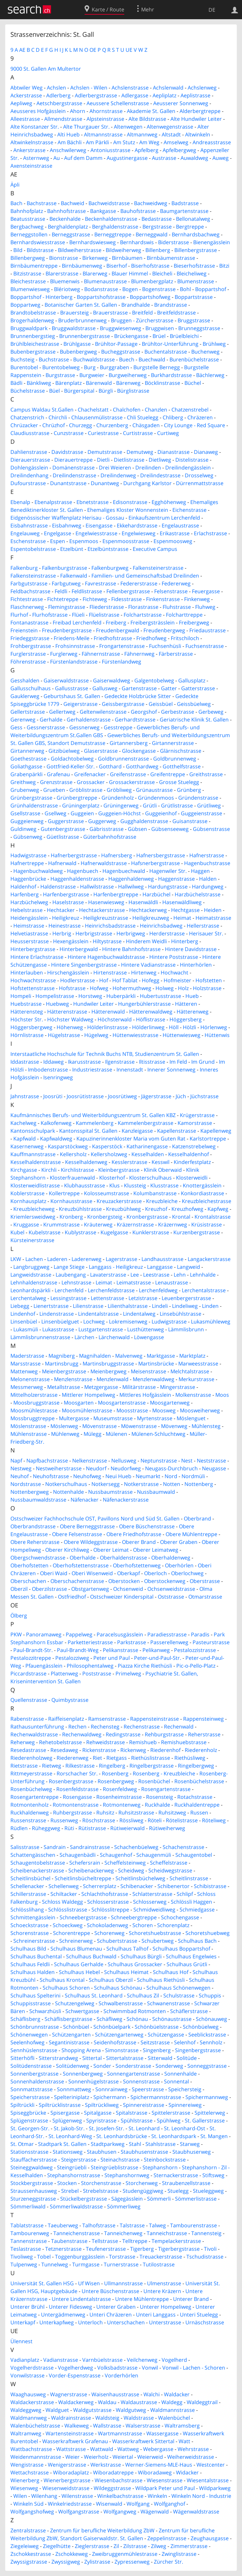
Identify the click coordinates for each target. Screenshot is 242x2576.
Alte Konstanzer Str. (34, 126)
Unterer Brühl (27, 2306)
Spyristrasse (101, 2120)
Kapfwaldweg (56, 1138)
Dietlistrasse (129, 459)
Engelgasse (57, 533)
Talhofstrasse (98, 2225)
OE (92, 49)
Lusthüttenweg (145, 1329)
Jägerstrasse (156, 1096)
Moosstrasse (132, 1410)
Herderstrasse (167, 933)
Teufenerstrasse (106, 2248)
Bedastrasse (156, 218)
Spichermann (109, 2097)
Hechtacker (61, 910)
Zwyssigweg (65, 2561)
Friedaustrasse (207, 630)
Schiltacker (63, 1893)
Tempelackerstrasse (176, 2241)
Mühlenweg (65, 1433)
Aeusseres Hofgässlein (38, 111)
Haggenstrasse (176, 878)
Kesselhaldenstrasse (35, 1162)
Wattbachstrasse (31, 2449)
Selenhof (184, 2042)
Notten (171, 1484)
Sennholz (211, 2042)
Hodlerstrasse (77, 980)
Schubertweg (157, 1940)
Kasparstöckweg (68, 1146)
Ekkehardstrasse (137, 525)
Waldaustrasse (139, 2402)
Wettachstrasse (29, 2472)
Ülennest (21, 2341)
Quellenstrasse (28, 1699)
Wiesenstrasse (164, 2480)
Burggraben (114, 367)
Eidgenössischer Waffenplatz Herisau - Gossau (67, 517)
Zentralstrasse (28, 2530)
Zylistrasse (97, 2561)
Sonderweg (169, 2065)
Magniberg (61, 1355)
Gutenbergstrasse (63, 829)
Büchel (192, 382)
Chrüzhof (53, 425)
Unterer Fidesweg (70, 2306)
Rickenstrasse (99, 1750)
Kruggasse (26, 1224)
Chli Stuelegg (142, 417)
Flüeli (78, 614)
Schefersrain (84, 1862)
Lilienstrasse (88, 1305)
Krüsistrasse (206, 1224)
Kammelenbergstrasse (145, 1123)
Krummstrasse (61, 1224)
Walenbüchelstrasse (35, 2425)
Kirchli (49, 1169)
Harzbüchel (156, 894)
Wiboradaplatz (71, 2472)
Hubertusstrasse (160, 996)
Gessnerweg (84, 727)
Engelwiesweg (138, 533)
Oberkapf (128, 1573)
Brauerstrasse (110, 312)
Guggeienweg (27, 821)
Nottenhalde (68, 1491)
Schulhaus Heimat (126, 1972)
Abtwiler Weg (26, 87)
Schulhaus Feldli (30, 1964)
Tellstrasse (105, 2241)
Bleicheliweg (192, 273)
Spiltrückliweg (102, 2104)
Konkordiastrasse (202, 1193)
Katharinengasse (147, 1146)
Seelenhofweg (27, 2042)
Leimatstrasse (133, 1282)
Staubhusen (101, 2151)
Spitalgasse (98, 2112)
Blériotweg (67, 289)
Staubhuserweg (191, 2151)
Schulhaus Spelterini (35, 1995)
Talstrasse (132, 2225)
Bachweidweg (150, 203)
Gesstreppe (118, 727)
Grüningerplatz (80, 805)
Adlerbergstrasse (96, 95)
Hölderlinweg (148, 1027)
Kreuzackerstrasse (119, 1201)
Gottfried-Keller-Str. (71, 766)
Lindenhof (22, 1313)
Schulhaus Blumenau (76, 1948)
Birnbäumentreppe (34, 265)
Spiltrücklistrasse (60, 2104)
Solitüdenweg (72, 2065)
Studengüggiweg (143, 2190)
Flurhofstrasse (50, 614)
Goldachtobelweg (72, 758)
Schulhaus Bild (28, 1948)
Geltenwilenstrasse (103, 711)
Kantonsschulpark (32, 1130)
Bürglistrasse (133, 390)
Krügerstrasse (197, 1115)
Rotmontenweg (122, 1804)
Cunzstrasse (69, 433)
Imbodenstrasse (48, 1069)
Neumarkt (148, 1476)
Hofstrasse (72, 988)
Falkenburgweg (109, 567)
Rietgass (116, 1757)
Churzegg (80, 425)
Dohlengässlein (29, 467)
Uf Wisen (89, 2283)
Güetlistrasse (63, 836)
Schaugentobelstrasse (37, 1862)
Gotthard (110, 766)
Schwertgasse (82, 2011)
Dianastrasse (173, 451)
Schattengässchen (32, 1854)
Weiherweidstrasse (190, 2456)
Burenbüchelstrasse (194, 359)
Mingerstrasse (177, 1387)
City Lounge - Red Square (194, 425)
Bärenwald (99, 382)
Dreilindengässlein (188, 467)
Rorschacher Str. (77, 1773)
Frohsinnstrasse (75, 646)
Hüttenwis (217, 1035)
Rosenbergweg (116, 1781)
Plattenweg (64, 1673)
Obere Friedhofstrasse (133, 1534)
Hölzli (189, 1027)
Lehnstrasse (76, 1282)
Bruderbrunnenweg (82, 320)
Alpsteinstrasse (105, 118)
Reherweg (22, 1742)
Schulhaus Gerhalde (78, 1964)
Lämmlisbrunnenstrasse (40, 1337)
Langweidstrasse (30, 1274)
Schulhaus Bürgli (141, 1956)
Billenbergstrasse (195, 250)
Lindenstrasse (56, 1313)
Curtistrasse (138, 433)
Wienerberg (24, 2480)
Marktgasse (161, 1355)
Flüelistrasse (104, 614)
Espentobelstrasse (33, 549)
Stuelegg (178, 2190)
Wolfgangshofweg (32, 2511)
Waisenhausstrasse (115, 2394)
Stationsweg (68, 2151)
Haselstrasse (68, 902)
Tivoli (210, 2248)
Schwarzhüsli (45, 2011)
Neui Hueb (118, 1476)
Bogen (130, 289)
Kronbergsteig (104, 1216)
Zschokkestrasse (30, 2553)
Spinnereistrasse (143, 2104)
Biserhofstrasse (150, 265)
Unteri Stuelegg (199, 2314)
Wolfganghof (169, 2503)
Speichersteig (184, 2089)
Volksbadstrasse (117, 2367)
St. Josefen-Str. (106, 2128)
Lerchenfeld (69, 1290)
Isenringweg (58, 1077)
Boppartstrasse (194, 297)
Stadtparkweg (108, 2144)
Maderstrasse (27, 1355)
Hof (103, 980)
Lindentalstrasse (98, 1313)
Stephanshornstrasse (73, 2175)
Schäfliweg (109, 2019)
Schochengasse (180, 1917)
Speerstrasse (148, 2089)
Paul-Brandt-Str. (33, 1650)
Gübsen (137, 829)
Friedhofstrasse (113, 638)
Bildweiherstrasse (79, 250)
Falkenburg (24, 567)
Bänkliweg (39, 382)
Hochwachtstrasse (33, 980)
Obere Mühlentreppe (191, 1534)
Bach (16, 203)
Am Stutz (124, 142)
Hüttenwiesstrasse (135, 1035)
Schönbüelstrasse (157, 2026)
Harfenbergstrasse (66, 894)
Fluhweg (205, 606)
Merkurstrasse (196, 1379)
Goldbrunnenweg (174, 758)
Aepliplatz (164, 95)
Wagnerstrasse (68, 2394)
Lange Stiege (69, 1266)
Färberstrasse (176, 653)
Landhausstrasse (162, 1259)
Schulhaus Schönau (118, 1987)
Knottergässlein (202, 1185)
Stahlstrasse (160, 2144)
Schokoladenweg (107, 1925)
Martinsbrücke (156, 1363)
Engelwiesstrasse (96, 533)
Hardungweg (207, 886)
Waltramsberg (182, 2425)
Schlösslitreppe (110, 1909)
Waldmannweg (28, 2417)
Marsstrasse (25, 1363)
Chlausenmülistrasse (97, 417)
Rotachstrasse (194, 1796)
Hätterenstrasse (67, 1011)
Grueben (54, 789)
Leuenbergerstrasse (186, 1298)
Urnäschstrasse (204, 2322)
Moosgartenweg (170, 1402)
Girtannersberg (129, 743)
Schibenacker (136, 1886)
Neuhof (19, 1476)
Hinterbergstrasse (32, 949)
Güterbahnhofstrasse (109, 836)
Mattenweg (24, 1371)
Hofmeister (177, 980)
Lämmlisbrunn (186, 1329)
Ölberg (18, 1615)
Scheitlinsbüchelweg (140, 1878)
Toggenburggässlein (80, 2256)
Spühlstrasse (137, 2120)
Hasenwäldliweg (182, 902)
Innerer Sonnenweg (171, 1069)
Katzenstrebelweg (194, 1146)
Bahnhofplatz (26, 211)
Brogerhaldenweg (32, 320)
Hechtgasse (185, 910)
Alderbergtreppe (200, 111)
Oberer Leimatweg (155, 1549)
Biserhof (116, 265)
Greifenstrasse (128, 774)
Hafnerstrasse (206, 855)
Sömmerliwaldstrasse (76, 2206)
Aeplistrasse (195, 95)
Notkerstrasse (141, 1484)
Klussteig (135, 1185)
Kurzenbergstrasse (196, 1232)
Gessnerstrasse (46, 727)
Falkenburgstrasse (64, 567)
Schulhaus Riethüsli (161, 1979)
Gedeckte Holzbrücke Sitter (137, 696)
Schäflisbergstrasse (68, 2019)
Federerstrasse (138, 583)
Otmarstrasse (205, 1596)
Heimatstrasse (213, 917)
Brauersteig (74, 312)
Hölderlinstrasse (107, 1027)
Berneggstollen (28, 234)
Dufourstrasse (28, 483)
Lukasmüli (25, 1329)
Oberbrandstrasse (33, 1526)
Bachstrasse (42, 203)
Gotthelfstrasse (182, 766)
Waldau (107, 2402)
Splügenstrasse (29, 2120)
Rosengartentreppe (34, 1796)
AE (22, 49)
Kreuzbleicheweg (34, 1208)
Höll (174, 1027)
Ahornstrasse (106, 111)
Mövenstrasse (99, 1426)
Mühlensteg (206, 1426)
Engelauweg (25, 533)
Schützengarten (71, 2034)
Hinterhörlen (196, 964)
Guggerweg (102, 821)
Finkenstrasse (163, 599)
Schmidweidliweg (154, 1909)
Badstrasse (185, 203)
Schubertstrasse (117, 1940)
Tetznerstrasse (63, 2248)
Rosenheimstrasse (119, 1796)
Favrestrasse (100, 583)
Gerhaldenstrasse (89, 719)
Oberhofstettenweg (137, 1565)
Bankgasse (103, 211)
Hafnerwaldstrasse (104, 863)
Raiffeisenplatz (66, 1718)
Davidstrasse (67, 451)
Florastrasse (143, 606)
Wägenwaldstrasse (196, 2511)
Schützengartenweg (119, 2034)
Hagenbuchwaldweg (38, 871)
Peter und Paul (111, 1657)
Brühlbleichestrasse (34, 343)
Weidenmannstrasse (35, 2456)
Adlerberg (58, 95)
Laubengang (71, 1274)
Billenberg (157, 250)
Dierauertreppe (73, 459)
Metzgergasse (101, 1387)
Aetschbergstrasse (59, 103)
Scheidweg (131, 1870)
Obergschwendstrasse (37, 1557)
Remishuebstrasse (184, 1742)
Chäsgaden (146, 425)
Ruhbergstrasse (72, 1812)
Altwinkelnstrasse (31, 142)
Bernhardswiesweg (92, 242)
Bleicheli (162, 273)
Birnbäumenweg (82, 265)
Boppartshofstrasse (101, 297)
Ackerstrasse (26, 95)
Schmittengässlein (32, 1917)
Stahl (135, 2144)
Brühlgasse (77, 343)
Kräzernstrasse (135, 1224)
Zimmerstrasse (189, 2546)
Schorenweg (109, 1933)
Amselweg (176, 142)
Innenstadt (129, 1069)
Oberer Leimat (111, 1549)
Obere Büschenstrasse (147, 1526)
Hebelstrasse (26, 910)
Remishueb (143, 1742)
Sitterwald (160, 2058)
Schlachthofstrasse (104, 1893)
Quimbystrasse (69, 1699)
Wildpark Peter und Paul (165, 2488)
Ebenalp (20, 502)
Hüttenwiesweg (181, 1035)
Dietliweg (160, 459)
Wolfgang (138, 2503)
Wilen (20, 2495)
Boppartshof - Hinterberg (41, 297)
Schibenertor (173, 1886)
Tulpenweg (23, 2264)
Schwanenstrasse (168, 2003)
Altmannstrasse (103, 134)
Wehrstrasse (193, 2449)
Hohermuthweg (132, 988)
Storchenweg (142, 2183)
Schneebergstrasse (83, 1917)
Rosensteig (159, 1796)
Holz (183, 988)
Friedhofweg (151, 638)
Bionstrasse (63, 257)
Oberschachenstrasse (77, 1581)
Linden (210, 1305)
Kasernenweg (27, 1146)
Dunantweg (105, 483)
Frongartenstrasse (122, 646)
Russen (199, 1812)
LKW (15, 1259)
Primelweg (128, 1673)
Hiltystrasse (107, 941)
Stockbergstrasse (31, 2183)
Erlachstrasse (210, 533)
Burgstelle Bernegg (156, 367)
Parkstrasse (131, 1642)
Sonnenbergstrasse (34, 2073)
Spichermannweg (206, 2097)
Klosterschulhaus (150, 1177)
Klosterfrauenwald (72, 1177)
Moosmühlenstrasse (87, 1410)
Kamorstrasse (195, 1123)
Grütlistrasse (177, 805)
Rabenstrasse (27, 1718)
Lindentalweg (139, 1313)
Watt (184, 2441)
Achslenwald (168, 87)
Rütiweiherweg (167, 1828)
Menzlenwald (112, 1379)
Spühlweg (169, 2120)
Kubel (17, 1232)
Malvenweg (128, 1355)
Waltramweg (25, 2433)
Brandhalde (135, 304)
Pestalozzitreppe (30, 1657)
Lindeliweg (185, 1305)
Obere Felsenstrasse (77, 1534)
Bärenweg (128, 382)
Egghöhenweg (169, 502)
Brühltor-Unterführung (170, 343)
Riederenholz (201, 1750)
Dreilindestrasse (160, 475)
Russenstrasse (28, 1820)
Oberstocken (124, 1581)
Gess (16, 727)
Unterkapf (22, 2322)
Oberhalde (83, 1557)
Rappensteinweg (203, 1718)
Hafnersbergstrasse (160, 855)
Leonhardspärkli (30, 1290)
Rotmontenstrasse (76, 1804)
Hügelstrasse (64, 1035)
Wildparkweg (215, 2488)
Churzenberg (112, 425)
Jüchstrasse (204, 1096)
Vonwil (150, 2367)
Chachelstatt (93, 409)
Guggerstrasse (66, 821)
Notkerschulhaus (66, 1484)
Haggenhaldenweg (131, 878)
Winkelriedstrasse (70, 2503)
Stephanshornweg (126, 2175)
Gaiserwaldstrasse (66, 680)
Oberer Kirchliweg (67, 1549)
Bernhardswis (137, 242)
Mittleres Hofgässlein (145, 1394)
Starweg (190, 2144)
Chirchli (57, 417)
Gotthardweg (142, 766)
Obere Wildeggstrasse (91, 1542)
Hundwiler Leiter (93, 1003)
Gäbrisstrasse (106, 829)
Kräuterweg (98, 1224)
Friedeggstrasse (29, 638)
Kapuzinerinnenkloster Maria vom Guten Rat (130, 1138)
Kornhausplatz (28, 1201)
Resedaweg (64, 1750)
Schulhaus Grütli (187, 1964)
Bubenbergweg (78, 351)
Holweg (164, 988)
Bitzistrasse (27, 273)
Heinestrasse (64, 925)
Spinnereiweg (185, 2104)
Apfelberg (146, 150)
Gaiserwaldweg (111, 680)
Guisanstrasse (190, 821)
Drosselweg (199, 475)
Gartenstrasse (139, 688)
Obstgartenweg (90, 1588)
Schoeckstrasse (29, 1925)
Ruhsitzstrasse (136, 1812)
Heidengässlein (29, 917)
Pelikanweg (156, 1650)
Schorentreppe (71, 1933)
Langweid (188, 1266)
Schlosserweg (150, 1901)
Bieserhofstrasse (194, 265)
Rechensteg (105, 1726)
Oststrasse (171, 1596)
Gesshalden (24, 680)
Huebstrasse (26, 1003)
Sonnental (176, 2081)
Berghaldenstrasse (115, 226)
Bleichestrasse (28, 281)
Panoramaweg (43, 1634)
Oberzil (19, 1588)
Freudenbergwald (117, 630)
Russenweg (64, 1820)
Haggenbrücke (28, 878)
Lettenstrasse (107, 1298)
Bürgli (106, 390)
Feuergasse (206, 591)
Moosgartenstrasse (122, 1402)
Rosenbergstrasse (71, 1781)
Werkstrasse (105, 2464)
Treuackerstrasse (161, 2256)
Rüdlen (19, 1828)
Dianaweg (206, 451)
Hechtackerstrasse (102, 910)
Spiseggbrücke (28, 2112)
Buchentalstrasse (165, 351)
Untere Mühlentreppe (142, 2299)
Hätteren (186, 1003)
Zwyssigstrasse (28, 2561)
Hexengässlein (70, 941)
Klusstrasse (164, 1185)
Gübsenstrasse (211, 829)
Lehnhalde (203, 1274)
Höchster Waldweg (70, 1019)
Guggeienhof (161, 813)
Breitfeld (142, 312)
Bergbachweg (27, 226)
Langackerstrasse (209, 1259)
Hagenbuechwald (123, 871)
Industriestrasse (92, 1069)
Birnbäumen (127, 257)
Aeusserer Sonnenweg (180, 103)
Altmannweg (142, 134)
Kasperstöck (107, 1146)
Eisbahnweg (66, 525)
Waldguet (57, 2410)
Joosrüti (52, 1096)
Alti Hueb (68, 134)
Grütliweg (209, 805)
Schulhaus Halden (32, 1972)
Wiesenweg (24, 2488)
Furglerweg (63, 653)
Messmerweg (26, 1387)
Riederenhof (165, 1750)
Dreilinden (148, 467)
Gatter (169, 688)
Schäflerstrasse (189, 2011)
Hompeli (20, 996)
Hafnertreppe (27, 863)
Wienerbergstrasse (67, 2480)
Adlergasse (134, 95)
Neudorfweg (126, 1468)
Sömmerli (159, 2198)
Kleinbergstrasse (119, 1169)
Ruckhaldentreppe (197, 1804)
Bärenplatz (68, 382)
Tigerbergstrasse (179, 2248)
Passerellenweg (169, 1642)
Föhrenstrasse (28, 661)
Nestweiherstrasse (59, 1468)
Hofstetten (208, 980)
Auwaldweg (194, 157)
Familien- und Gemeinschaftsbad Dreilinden (145, 575)
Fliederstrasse (106, 606)
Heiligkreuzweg (150, 917)
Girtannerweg (27, 750)
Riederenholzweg (31, 1757)
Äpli (15, 184)
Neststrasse (211, 1460)
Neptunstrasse (159, 1460)
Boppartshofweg (150, 297)
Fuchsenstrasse (204, 646)
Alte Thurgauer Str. (86, 126)
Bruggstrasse (194, 320)
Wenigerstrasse (67, 2464)
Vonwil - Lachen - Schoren (193, 2367)
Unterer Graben (116, 2306)
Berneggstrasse (71, 234)
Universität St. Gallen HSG (42, 2283)
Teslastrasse (25, 2248)
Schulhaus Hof (170, 1972)
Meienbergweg (108, 1371)
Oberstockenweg (164, 1581)
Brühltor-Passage (116, 343)
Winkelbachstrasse (120, 2495)
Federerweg (176, 583)
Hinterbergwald (79, 949)
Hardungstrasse (168, 886)
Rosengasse (77, 1796)
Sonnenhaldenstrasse (37, 2081)
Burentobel (24, 367)
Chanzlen (156, 409)
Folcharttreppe (184, 614)
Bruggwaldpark (28, 328)
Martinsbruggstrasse (108, 1363)
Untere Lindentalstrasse (81, 2299)
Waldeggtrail (202, 2402)
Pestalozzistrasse (195, 1650)
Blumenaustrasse (105, 281)
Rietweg (51, 1765)
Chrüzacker (24, 425)
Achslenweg (202, 87)
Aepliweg (21, 103)
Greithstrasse (206, 774)
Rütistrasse (92, 1828)
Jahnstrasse (24, 1096)
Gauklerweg (24, 696)
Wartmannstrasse (120, 2433)
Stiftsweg (213, 2175)
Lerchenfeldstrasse (111, 1290)
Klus (114, 1185)
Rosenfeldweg (120, 1789)
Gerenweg (22, 719)
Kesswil (160, 1162)
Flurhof (19, 614)
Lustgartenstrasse (100, 1329)
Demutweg (140, 451)
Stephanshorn (160, 2167)
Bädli (16, 382)
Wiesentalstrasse (208, 2480)
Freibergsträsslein (152, 622)
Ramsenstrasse (107, 1718)
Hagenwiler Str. (168, 871)
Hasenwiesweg (106, 902)
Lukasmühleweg (210, 1321)
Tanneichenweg (123, 2233)
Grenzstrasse (56, 782)
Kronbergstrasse (147, 1216)
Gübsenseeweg (170, 829)
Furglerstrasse (28, 653)
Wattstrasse (71, 2449)
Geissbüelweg (194, 703)
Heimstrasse (28, 925)
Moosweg (164, 1410)
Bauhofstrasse (138, 211)
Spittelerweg (210, 2112)
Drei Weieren (115, 467)
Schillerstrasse (28, 1893)
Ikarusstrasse (84, 1061)
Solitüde (187, 2058)
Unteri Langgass (156, 2314)
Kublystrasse (80, 1232)
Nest (187, 1460)
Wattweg (128, 2449)
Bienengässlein (211, 242)
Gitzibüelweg (64, 750)
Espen (57, 541)
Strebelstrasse (100, 2190)
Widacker (187, 2472)
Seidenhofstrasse (115, 2042)
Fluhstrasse (177, 606)
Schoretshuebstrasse (155, 1933)
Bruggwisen (159, 328)
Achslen (56, 87)
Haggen (200, 871)
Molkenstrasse (193, 1394)
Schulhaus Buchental (36, 1956)
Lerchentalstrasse (204, 1290)
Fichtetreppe (62, 599)
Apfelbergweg (179, 150)
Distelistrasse (191, 459)
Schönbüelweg (201, 2026)
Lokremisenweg (128, 1321)
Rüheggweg (46, 1828)
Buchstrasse (54, 359)
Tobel (44, 2256)
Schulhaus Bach (197, 1940)
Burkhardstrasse (171, 375)
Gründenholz (117, 797)
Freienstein (24, 630)
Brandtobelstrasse (33, 312)
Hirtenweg (143, 972)
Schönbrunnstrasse (34, 2026)
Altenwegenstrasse (170, 126)
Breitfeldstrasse (176, 312)
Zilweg (158, 2546)
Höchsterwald (115, 1019)
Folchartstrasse (143, 614)
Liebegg (19, 1305)
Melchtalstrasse (189, 1371)
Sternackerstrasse (176, 2175)
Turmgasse (86, 2264)
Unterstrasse (165, 2322)
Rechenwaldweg (81, 1734)
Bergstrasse (157, 226)
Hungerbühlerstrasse (144, 1003)
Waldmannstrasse (172, 2410)
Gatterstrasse (198, 688)
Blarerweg (95, 273)
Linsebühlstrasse (180, 1313)
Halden (208, 878)
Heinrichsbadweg (161, 925)
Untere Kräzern (162, 2291)
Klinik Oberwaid (163, 1169)
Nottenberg (198, 1484)
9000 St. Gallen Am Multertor (45, 68)
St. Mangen (214, 2136)
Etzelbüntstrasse (107, 549)
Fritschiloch (185, 638)
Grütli (150, 805)
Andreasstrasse (212, 142)
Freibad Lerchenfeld (77, 622)
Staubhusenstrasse (144, 2151)
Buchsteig (22, 359)
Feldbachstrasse (30, 591)
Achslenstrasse (130, 87)
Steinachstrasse (120, 2159)
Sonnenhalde (180, 2073)
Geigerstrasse (80, 703)
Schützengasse (166, 2034)
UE (129, 49)
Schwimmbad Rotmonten (134, 2011)
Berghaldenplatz (68, 226)
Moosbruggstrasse (36, 1402)
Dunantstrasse (68, 483)
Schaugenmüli (153, 1854)
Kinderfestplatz (192, 1162)
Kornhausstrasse (71, 1201)
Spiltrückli (22, 2104)
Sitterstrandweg (58, 2058)
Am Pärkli (97, 142)
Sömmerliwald (28, 2206)
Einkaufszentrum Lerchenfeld (164, 517)
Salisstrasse (24, 1847)
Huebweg (57, 1003)
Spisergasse (65, 2112)
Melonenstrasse (30, 1379)
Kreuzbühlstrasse (80, 1208)
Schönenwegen (29, 2034)
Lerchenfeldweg (158, 1290)
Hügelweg (96, 1035)
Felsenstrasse (171, 591)
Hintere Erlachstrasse (36, 956)
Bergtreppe (190, 226)
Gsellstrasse (25, 813)
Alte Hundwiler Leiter (196, 118)
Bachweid (72, 203)
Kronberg (71, 1216)
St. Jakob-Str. (69, 2128)
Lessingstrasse (68, 1298)
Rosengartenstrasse (166, 1789)
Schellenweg (63, 1886)
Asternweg (36, 157)
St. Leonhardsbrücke (121, 2136)
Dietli (103, 459)
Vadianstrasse (60, 2359)
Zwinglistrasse (179, 2553)
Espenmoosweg (173, 541)
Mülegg (92, 1433)
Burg (90, 367)
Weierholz (96, 2456)
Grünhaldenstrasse (34, 805)
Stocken (67, 2183)
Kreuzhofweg (187, 1208)
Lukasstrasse (58, 1329)
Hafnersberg (116, 855)
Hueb (192, 996)
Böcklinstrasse (162, 382)
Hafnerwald (62, 863)
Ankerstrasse (29, 150)
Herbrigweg (130, 933)
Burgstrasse (60, 375)
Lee (134, 1274)
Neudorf (96, 1468)
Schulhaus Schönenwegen (178, 1987)
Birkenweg (95, 257)
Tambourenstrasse (193, 2225)
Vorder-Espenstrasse (75, 2375)
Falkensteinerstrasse (158, 567)
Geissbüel (161, 703)
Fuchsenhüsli (165, 646)
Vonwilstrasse (27, 2375)
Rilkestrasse (80, 1765)
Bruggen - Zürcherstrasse (142, 320)
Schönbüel (76, 2026)
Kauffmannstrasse (33, 1154)
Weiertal (123, 2456)
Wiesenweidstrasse (65, 2488)
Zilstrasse (135, 2546)
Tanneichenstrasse (76, 2233)
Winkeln (157, 2495)
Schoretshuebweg (207, 1933)
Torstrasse (122, 2256)
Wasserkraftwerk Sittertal (143, 2441)
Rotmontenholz (29, 1804)
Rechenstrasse (142, 1726)
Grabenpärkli (26, 774)
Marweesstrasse (198, 1363)
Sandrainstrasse (90, 1847)
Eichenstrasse (189, 509)
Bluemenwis (65, 281)
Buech (126, 359)
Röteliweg (214, 1820)
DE (211, 9)
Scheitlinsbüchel (30, 1878)
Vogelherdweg (75, 2367)
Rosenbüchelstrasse (199, 1781)
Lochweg (94, 1321)
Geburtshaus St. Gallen (72, 696)
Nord (171, 1476)
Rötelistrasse (182, 1820)
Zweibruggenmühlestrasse (124, 2553)
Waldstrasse (139, 2417)
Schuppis (210, 1995)
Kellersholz (73, 1154)
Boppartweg (25, 304)
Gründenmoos (156, 797)
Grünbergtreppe (77, 797)
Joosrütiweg (122, 1096)
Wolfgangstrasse (78, 2511)
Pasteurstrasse (211, 1642)
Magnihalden (95, 1355)
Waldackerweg (76, 2402)
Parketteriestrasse (90, 1642)
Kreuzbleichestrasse (206, 1201)
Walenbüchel (174, 2417)
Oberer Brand (139, 1542)
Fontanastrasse (29, 622)
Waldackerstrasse (32, 2402)
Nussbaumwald (156, 1491)
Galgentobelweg (154, 680)
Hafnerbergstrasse (74, 855)
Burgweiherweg (128, 375)
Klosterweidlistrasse (35, 1185)
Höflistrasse (150, 1019)
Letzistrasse (142, 1298)
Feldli (61, 591)
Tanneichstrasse (167, 2233)
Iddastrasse (24, 1061)
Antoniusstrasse (110, 150)
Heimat (182, 917)
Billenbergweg (27, 257)
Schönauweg (211, 2019)
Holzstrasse (207, 988)
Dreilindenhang (29, 475)
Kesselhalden (147, 1154)
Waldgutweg (131, 2410)
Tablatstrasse (27, 2225)
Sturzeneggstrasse (33, 2198)
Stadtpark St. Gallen (62, 2144)
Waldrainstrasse (71, 2417)
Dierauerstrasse (30, 459)
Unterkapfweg (56, 2322)
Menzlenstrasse (73, 1379)
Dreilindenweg (118, 475)
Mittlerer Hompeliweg (88, 1394)
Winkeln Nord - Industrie (201, 2495)
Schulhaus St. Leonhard (94, 1995)
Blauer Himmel (130, 273)
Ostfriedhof (72, 1596)
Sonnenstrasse (141, 2081)
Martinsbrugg (61, 1363)
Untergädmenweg (63, 2314)
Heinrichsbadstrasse (110, 925)
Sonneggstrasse (207, 2065)
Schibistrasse (210, 1886)
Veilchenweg (142, 2359)
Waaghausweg (28, 2394)
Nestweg (21, 1468)
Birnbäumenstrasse (171, 257)
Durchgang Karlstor (147, 483)
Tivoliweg (21, 2256)
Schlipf (185, 1893)
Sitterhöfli (22, 2058)
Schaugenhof (116, 1854)
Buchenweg (205, 351)
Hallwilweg (131, 886)
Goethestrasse (28, 758)
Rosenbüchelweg (31, 1789)
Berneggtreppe (112, 234)
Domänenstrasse (73, 467)
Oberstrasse (205, 1581)
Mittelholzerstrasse (34, 1394)
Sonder (102, 2065)
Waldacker (177, 2394)
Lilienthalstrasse (128, 1305)
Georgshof (144, 711)
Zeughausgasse (210, 2538)
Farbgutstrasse (28, 583)
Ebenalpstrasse (53, 502)
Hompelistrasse (54, 996)
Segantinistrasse (69, 2042)
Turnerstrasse (121, 2264)
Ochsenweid (128, 1588)
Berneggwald (152, 234)
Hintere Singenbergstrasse (84, 964)
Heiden (213, 910)
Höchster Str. (26, 1019)
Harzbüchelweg (29, 902)
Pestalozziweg (72, 1657)
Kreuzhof (156, 1208)
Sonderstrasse (133, 2065)
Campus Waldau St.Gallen (42, 409)
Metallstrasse (63, 1387)
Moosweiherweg (200, 1410)
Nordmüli (193, 1476)
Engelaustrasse (180, 525)
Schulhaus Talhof (127, 1948)
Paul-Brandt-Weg (78, 1650)
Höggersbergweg (31, 1027)
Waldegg (171, 2402)
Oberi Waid (53, 1573)
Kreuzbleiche (162, 1201)
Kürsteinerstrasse (32, 1240)
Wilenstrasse (77, 2495)
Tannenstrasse (28, 2241)
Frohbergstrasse (30, 646)
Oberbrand (197, 1518)
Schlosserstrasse (108, 1901)
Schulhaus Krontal (62, 1979)
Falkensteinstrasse (33, 575)
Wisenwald (109, 2503)
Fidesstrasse (126, 599)
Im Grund (203, 1061)
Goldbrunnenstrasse (123, 758)
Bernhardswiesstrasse (37, 242)
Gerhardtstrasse (135, 719)
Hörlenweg (213, 1027)
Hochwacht (174, 972)
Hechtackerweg (148, 910)
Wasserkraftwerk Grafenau (75, 2441)
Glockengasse (139, 750)
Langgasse (160, 1266)
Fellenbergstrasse (128, 591)
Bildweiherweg (123, 250)
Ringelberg (112, 1765)
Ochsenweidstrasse (171, 1588)
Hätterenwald (108, 1011)
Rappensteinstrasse (154, 1718)
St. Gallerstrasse (205, 2120)
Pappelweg (79, 1634)
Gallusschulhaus (30, 688)
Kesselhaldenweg (86, 1162)
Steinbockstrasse (165, 2159)
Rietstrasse (24, 1765)
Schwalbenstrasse (121, 2003)
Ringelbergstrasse (151, 1765)
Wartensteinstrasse (70, 2433)
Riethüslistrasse (150, 1757)
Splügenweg (67, 2120)
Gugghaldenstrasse (144, 821)
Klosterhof (112, 1177)
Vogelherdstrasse (32, 2367)
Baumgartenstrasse (184, 211)
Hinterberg (184, 941)
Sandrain (55, 1847)
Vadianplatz (24, 2359)
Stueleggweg (208, 2190)
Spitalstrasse (131, 2112)
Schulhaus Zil (143, 1995)
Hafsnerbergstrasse (155, 863)
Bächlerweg (210, 375)
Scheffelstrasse (168, 1862)
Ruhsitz (105, 1812)
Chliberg (173, 417)
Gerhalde (51, 719)
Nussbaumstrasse (110, 1491)
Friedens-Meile (71, 638)
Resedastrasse (28, 1750)
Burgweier (91, 375)
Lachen (34, 1259)
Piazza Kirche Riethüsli (145, 1665)
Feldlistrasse (87, 591)
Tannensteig (206, 2233)
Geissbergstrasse (123, 703)
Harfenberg (24, 894)
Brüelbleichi (184, 336)
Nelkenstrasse (89, 1460)
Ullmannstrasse (123, 2283)
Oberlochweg (187, 1573)
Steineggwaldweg (31, 2167)
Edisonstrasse (130, 502)
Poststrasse (96, 1673)
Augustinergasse (127, 157)
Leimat (104, 1282)
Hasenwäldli (143, 902)
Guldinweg (23, 829)
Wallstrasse (107, 2425)
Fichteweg (95, 599)
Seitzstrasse (155, 2042)
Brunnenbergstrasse (84, 336)
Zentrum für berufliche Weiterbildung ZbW (102, 2530)
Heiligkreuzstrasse (105, 917)
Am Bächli (70, 142)
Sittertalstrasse (124, 2058)
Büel (54, 390)
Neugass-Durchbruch (171, 1468)
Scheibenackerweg (91, 1870)
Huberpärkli (121, 996)
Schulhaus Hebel (79, 1972)
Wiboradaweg (155, 2472)
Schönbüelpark (111, 2026)
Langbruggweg (31, 1266)
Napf (16, 1460)
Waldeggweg (25, 2410)
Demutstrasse (104, 451)
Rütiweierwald (127, 1828)
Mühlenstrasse (28, 1433)
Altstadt (171, 134)
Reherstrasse (204, 1734)
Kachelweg (23, 1123)
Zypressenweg (132, 2561)
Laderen (57, 1259)
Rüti (69, 1828)
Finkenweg (197, 599)
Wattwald (101, 2449)
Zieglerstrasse (92, 2546)
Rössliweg (131, 1820)
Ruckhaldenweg (29, 1812)
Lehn (180, 1274)
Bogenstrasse (159, 289)
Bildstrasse (40, 250)
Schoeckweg (68, 1925)
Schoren (142, 1925)
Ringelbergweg (196, 1765)
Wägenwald (155, 2511)
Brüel (159, 336)
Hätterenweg (192, 1011)
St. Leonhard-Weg (70, 2136)
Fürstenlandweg (121, 661)
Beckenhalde (65, 218)
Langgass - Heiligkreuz (116, 1266)
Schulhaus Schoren (66, 1987)
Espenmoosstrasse (125, 541)
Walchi (151, 2394)
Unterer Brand (191, 2299)
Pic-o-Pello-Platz (195, 1665)
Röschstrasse (98, 1820)
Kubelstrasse (44, 1232)
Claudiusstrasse (29, 433)
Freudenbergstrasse (67, 630)
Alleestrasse (25, 118)
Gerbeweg (210, 711)
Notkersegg (105, 1484)
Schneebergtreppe (134, 1917)
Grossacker (91, 782)
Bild (17, 250)
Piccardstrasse (28, 1673)
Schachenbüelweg (136, 1847)
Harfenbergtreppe (115, 894)
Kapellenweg (215, 1130)
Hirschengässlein (68, 972)
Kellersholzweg (109, 1154)
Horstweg (90, 996)
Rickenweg (133, 1750)
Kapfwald (24, 1138)
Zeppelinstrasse (166, 2538)
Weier (72, 2456)
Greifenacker (90, 774)
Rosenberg (115, 1773)
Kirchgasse (23, 1169)
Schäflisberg (25, 2019)
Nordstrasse (25, 1484)
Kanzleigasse (137, 1130)
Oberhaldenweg (170, 1557)
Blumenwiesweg (30, 289)
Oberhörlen (179, 1565)
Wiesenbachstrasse (118, 2480)
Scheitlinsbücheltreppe (83, 1878)
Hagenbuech (82, 871)
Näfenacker (85, 1499)
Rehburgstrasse (164, 1734)
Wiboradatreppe (113, 2472)
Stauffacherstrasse (33, 2159)
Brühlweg (214, 343)
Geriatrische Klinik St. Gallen (194, 719)
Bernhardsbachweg (196, 234)
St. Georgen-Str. (29, 2128)
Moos (222, 1394)
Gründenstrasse (198, 797)
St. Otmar (22, 2144)
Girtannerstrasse (173, 743)
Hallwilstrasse (97, 886)
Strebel (70, 2190)
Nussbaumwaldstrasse (38, 1499)
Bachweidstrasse (109, 203)
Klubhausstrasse (84, 1185)
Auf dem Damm (83, 157)
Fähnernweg (139, 653)
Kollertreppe (64, 1193)
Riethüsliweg (189, 1757)
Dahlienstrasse (28, 451)
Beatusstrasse (27, 218)
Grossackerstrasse (132, 782)
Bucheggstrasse (120, 351)
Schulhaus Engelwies (191, 1956)
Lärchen (84, 1337)
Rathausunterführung (37, 1726)
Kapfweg (218, 1208)
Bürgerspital (79, 390)
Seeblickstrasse (207, 2034)
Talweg (157, 2225)
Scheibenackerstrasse (37, 1870)
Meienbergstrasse (64, 1371)
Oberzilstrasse (49, 1588)
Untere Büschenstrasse (110, 2291)
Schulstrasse (179, 1995)
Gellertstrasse (27, 711)
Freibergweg (194, 622)
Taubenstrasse (69, 2241)
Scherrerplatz (99, 1886)
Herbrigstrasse (93, 933)
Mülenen (116, 1433)
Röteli (155, 1820)
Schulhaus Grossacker (135, 1964)
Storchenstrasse (101, 2183)
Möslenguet (191, 1418)
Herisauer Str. (206, 933)
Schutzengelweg (74, 2003)
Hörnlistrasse (27, 1035)
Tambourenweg (29, 2233)
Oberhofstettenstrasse (81, 1565)
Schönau (137, 2019)
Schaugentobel (193, 1854)
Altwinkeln (197, 134)
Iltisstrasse (152, 1061)
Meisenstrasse (148, 1371)
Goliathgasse (26, 766)
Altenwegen (128, 126)
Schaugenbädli (78, 1854)
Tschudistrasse (204, 2256)
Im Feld (178, 1061)
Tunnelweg (54, 2264)
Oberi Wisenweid (92, 1573)
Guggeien (82, 813)
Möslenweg (64, 1426)
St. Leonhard (144, 2128)
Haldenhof (23, 886)
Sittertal (92, 2058)
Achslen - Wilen (88, 87)
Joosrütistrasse (85, 1096)
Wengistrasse (27, 2464)
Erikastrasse (175, 533)
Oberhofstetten (29, 1565)
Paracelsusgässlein (120, 1634)
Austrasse (164, 157)
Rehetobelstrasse (60, 1742)
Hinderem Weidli (146, 941)
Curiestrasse (103, 433)
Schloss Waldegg (62, 1901)
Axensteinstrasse (31, 165)
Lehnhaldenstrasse (33, 1282)
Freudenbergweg (164, 630)
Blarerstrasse (62, 273)
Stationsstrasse (29, 2151)
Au (56, 157)
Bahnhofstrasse (66, 211)
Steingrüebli (72, 2167)
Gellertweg (62, 711)
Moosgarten (79, 1402)
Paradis (200, 1634)
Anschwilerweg (68, 150)
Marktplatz (192, 1355)
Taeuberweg (63, 2225)
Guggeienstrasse (201, 813)
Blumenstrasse (195, 281)
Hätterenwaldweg (150, 1011)
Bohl (185, 289)
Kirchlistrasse (77, 1169)
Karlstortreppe (208, 1138)
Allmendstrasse (63, 118)
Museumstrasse (113, 1418)
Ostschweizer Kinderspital (122, 1596)
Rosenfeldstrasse (77, 1789)
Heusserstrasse (29, 941)
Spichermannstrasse (155, 2097)
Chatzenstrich (27, 417)
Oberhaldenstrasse (123, 1557)
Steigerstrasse (78, 2159)
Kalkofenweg (56, 1123)
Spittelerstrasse (171, 2112)
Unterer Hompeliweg (165, 2306)
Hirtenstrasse (110, 972)
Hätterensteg (26, 1011)
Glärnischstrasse (180, 750)
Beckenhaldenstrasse (111, 218)
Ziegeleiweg (24, 2546)
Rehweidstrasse (105, 1742)
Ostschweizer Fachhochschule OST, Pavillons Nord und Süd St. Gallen (95, 1518)
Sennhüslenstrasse (33, 2050)
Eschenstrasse (28, 541)
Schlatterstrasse (152, 1893)
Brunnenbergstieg (32, 336)
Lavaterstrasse (108, 1274)
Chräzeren (200, 417)
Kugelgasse (114, 1232)
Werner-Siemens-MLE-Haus (158, 2464)
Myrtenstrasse (154, 1418)
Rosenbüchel (154, 1781)
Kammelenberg (95, 1123)
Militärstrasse (139, 1387)
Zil (116, 2546)
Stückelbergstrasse (83, 2198)
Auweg (220, 157)
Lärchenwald (114, 1337)
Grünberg (189, 789)
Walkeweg (76, 2425)
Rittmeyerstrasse (31, 1773)
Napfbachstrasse (47, 1460)
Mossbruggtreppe (32, 1418)
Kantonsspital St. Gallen (88, 1130)
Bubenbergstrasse (33, 351)
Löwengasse (149, 1337)
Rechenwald (179, 1726)
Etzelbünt (71, 549)
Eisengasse (99, 525)
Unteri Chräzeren (110, 2314)
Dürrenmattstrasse (199, 483)
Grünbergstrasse (31, 797)
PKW (16, 1634)
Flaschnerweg (27, 606)
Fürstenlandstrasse (74, 661)
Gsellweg (55, 813)
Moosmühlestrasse (34, 1410)
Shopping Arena (81, 2050)
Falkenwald (73, 575)
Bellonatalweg (193, 218)
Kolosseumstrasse (106, 1193)
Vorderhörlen (121, 2375)
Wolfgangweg (119, 2511)
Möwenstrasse (139, 1426)
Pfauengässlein (43, 1665)
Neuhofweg (87, 1476)
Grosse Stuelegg (179, 782)
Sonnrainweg (111, 2089)
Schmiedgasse (197, 1909)
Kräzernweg (172, 1224)
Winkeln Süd (28, 2503)
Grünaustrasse (154, 789)
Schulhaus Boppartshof (181, 1948)
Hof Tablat (125, 980)
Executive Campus (155, 549)
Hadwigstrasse (28, 855)
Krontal (181, 1216)
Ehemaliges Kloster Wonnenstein (127, 509)
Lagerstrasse (121, 1259)
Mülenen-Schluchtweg (158, 1433)
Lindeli (160, 1305)
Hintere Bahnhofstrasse (131, 949)
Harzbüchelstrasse (198, 894)
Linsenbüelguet (60, 1321)
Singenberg (157, 2050)
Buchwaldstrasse (94, 359)
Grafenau (58, 774)
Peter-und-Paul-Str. (157, 1657)
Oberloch (155, 1573)
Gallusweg (104, 688)
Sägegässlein (127, 2198)
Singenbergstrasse (198, 2050)
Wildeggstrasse (112, 2488)
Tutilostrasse (159, 2264)
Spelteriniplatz (71, 2097)
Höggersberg (185, 1019)
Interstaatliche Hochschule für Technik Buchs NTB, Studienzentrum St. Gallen (104, 1053)
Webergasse (158, 2449)
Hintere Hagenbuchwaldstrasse (106, 956)
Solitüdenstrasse (31, 2065)
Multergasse (74, 1418)
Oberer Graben (178, 1542)
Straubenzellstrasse (186, 2183)
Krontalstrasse (213, 1216)
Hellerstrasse (203, 925)
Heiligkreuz (65, 917)
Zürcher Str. (168, 2561)
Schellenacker (27, 1886)
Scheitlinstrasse (188, 1878)
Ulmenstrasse (164, 2283)
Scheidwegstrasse (170, 1870)
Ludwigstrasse (169, 1321)
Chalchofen (127, 409)
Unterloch (90, 2322)
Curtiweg (168, 433)
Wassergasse (162, 2433)
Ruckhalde (157, 1804)
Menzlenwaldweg (153, 1379)
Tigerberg (142, 2248)
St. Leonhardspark (173, 2136)
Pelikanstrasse (120, 1650)
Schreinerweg (76, 1940)
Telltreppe (134, 2241)
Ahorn (77, 111)
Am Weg (149, 142)
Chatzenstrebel (189, 409)
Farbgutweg (66, 583)
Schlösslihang (27, 1909)
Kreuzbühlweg (123, 1208)
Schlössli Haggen (191, 1901)
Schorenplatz (173, 1925)
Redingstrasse (123, 1734)
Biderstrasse (173, 242)
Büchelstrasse (27, 390)
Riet (97, 1757)
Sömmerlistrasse (196, 2198)
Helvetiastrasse (29, 933)
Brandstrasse (170, 304)
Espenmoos (83, 541)
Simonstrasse (122, 2050)
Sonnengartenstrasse (133, 2073)
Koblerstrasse (27, 1193)
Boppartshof (210, 289)
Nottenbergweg (29, 1491)
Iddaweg (53, 1061)
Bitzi (224, 265)
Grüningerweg (121, 805)
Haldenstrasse (58, 886)
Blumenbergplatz (152, 281)
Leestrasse (156, 1274)
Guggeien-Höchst (119, 813)
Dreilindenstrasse (74, 475)
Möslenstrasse (28, 1426)
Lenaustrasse (171, 1282)
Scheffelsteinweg (125, 1862)
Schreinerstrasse (34, 1940)
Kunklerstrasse (150, 1232)
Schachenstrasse (183, 1847)
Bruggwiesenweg (120, 328)
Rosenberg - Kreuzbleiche (164, 1773)
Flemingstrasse (66, 606)
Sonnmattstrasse (31, 2089)
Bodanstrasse (101, 289)
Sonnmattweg (74, 2089)
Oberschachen (28, 1581)
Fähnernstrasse (101, 653)
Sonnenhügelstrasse (93, 2081)
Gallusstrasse (71, 688)
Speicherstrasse (30, 2097)
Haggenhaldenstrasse (77, 878)
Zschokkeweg (71, 2553)
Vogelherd (174, 2359)
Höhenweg (70, 1027)
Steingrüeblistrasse (114, 2167)
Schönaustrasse (172, 2019)
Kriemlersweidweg (32, 1216)
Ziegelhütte (57, 2546)
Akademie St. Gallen (151, 111)
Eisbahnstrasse (29, 525)
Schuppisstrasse (30, 2003)
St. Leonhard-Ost (184, 2128)
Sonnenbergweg (83, 2073)
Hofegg (150, 980)
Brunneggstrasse (199, 328)
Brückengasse (131, 336)
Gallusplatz (191, 680)
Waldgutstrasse (92, 2410)
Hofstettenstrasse (32, 988)
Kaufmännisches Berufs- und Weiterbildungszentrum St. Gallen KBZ (93, 1115)
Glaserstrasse (101, 750)
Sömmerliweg (124, 2206)
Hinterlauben (26, 972)
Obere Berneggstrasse (87, 1526)
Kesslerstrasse (129, 1162)
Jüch (181, 1096)
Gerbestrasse (177, 711)
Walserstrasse (143, 2425)
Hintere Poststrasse (173, 956)
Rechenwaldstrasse (34, 1734)
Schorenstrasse (29, 1933)
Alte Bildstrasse (147, 118)
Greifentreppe (167, 774)
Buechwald (152, 359)
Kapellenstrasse (176, 1130)
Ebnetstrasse (92, 502)
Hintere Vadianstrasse (148, 964)
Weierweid (150, 2456)
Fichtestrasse (26, 599)
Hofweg (99, 988)
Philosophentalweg (90, 1665)
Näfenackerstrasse (126, 1499)
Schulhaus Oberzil (111, 1979)
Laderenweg (86, 1259)
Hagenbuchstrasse (207, 863)
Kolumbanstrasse (155, 1193)
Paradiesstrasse (167, 1634)
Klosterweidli (192, 1177)
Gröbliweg (119, 789)
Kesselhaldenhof (188, 1154)
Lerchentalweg (28, 1298)
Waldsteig (107, 2417)
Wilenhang (44, 2495)
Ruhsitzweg (172, 1812)
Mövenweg (174, 1426)
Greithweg (23, 782)
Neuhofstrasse (51, 1476)
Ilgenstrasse (120, 1061)
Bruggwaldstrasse (74, 328)
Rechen (77, 1726)
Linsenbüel (23, 1321)
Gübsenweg (27, 836)
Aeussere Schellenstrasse (118, 103)
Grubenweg (24, 789)
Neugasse (214, 1468)
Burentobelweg (61, 367)
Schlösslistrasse (67, 1909)
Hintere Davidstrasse (191, 949)
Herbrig (61, 933)
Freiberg (116, 622)
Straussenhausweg (33, 2190)
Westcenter (210, 2464)
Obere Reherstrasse (35, 1542)
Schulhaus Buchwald (91, 1956)
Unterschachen (126, 2322)
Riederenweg (72, 1757)
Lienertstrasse (51, 1305)
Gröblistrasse (85, 789)
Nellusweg (123, 1460)
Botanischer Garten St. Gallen (81, 304)
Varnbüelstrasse (102, 2359)
